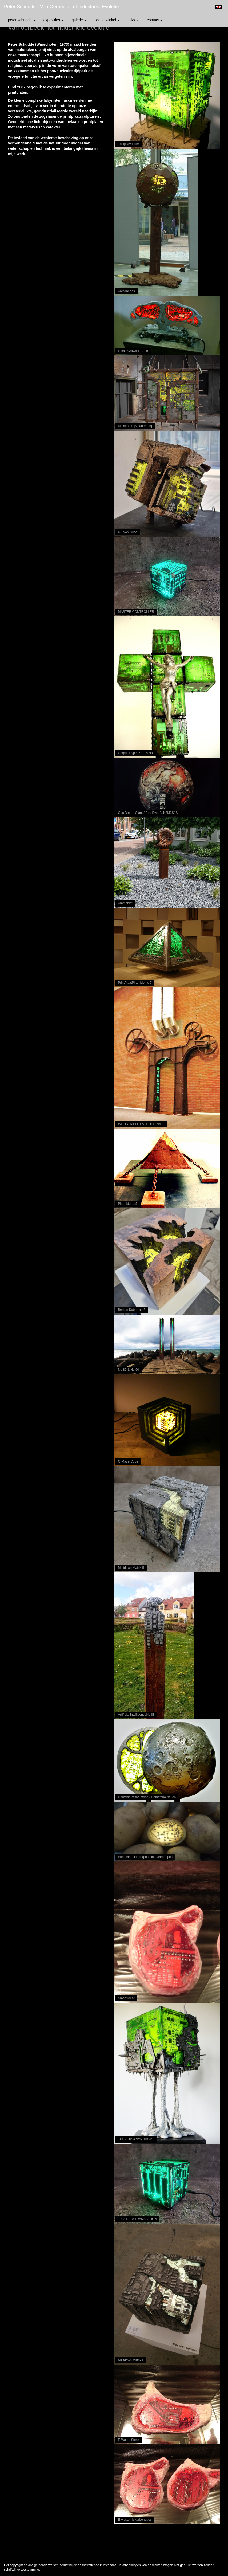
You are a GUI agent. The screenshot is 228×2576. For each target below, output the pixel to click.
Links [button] (133, 20)
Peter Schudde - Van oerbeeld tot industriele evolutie (61, 6)
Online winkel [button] (107, 20)
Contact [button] (155, 20)
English (218, 7)
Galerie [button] (79, 20)
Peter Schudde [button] (21, 20)
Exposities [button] (53, 20)
